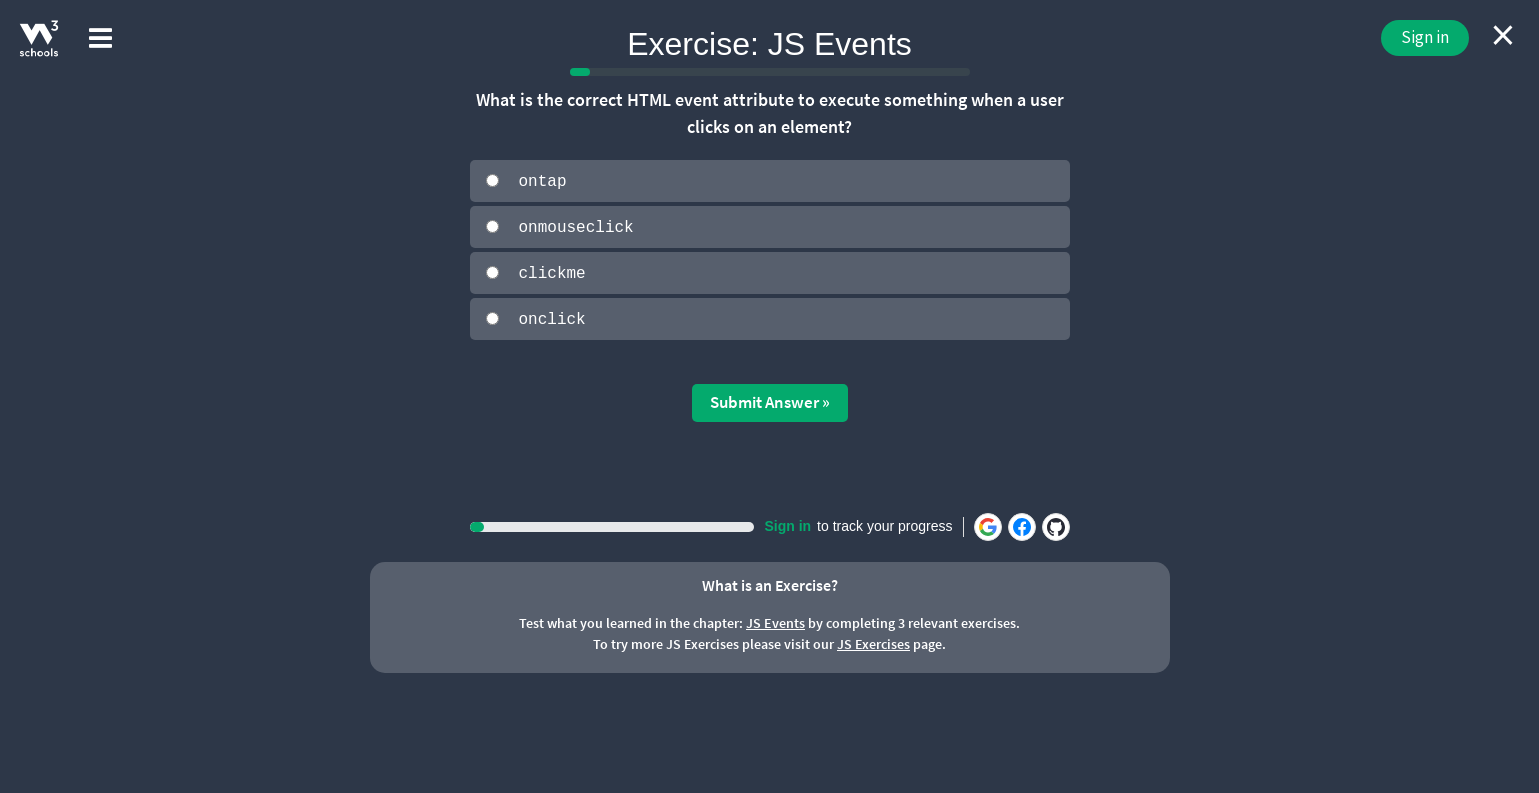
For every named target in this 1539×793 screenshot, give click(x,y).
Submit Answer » (770, 400)
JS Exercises (873, 642)
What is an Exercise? (770, 583)
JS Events (775, 621)
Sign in (1425, 37)
